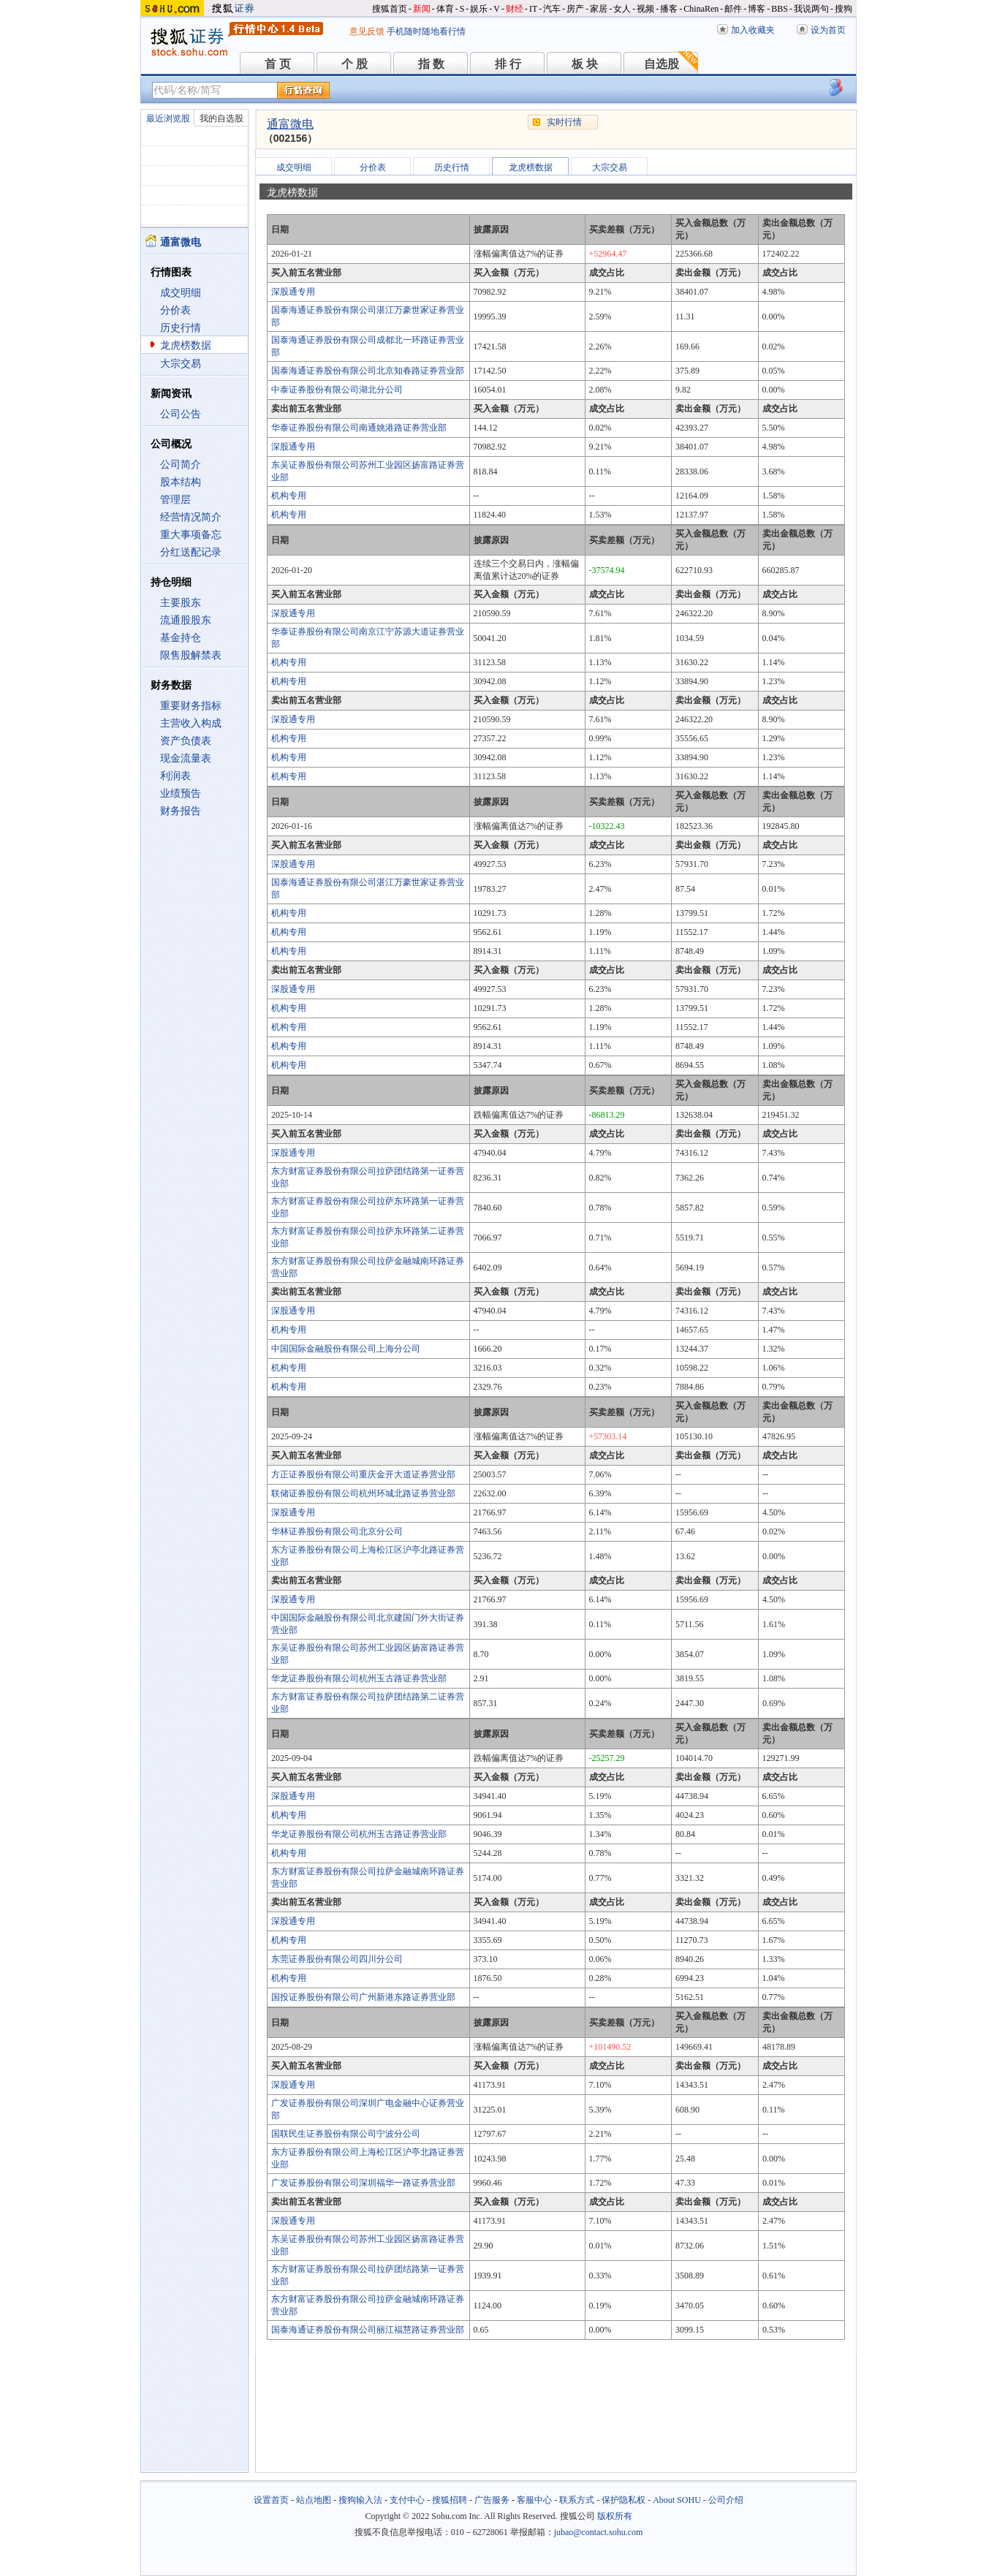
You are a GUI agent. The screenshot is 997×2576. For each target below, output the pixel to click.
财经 (514, 9)
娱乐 (479, 9)
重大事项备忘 (190, 534)
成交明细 (180, 292)
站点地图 (313, 2500)
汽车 (552, 9)
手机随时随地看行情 (426, 31)
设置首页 (271, 2500)
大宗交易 (180, 363)
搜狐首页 (389, 9)
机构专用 (288, 495)
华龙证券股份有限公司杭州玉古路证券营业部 (359, 1678)
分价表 (175, 310)
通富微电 (290, 124)
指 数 (431, 64)
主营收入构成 (190, 723)
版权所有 (614, 2516)
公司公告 (180, 414)
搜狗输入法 (360, 2500)
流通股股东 (185, 620)
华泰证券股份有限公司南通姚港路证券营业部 (359, 428)
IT (533, 9)
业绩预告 (180, 793)
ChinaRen (701, 9)
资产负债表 (185, 740)
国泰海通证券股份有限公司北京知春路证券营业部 (367, 370)
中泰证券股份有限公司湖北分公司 (337, 389)
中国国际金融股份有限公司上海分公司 (345, 1349)
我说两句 (811, 9)
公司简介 (180, 464)
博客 (756, 9)
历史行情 (180, 327)
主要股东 (180, 602)
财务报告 (180, 811)
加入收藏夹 (753, 30)
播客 (669, 9)
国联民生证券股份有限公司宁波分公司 (345, 2134)
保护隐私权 (623, 2500)
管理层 (175, 499)
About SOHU (677, 2500)
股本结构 (180, 482)
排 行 (508, 64)
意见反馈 (366, 31)
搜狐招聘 (449, 2500)
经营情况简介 (190, 517)
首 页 (278, 64)
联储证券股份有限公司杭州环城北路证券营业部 (363, 1493)
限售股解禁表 (190, 655)
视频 (645, 9)
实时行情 (564, 122)
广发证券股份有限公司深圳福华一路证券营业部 (363, 2183)
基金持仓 (180, 637)
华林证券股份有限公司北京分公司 (337, 1531)
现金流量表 (185, 758)
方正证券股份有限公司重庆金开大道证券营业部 (363, 1474)
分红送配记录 (190, 552)
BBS (779, 9)
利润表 (175, 775)
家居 (598, 9)
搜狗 (843, 9)
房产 (575, 9)
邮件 (733, 9)
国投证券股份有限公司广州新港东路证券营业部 (363, 1997)
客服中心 (534, 2500)
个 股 (354, 64)
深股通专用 (293, 292)
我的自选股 (221, 118)
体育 (445, 9)
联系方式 (576, 2500)
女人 (622, 9)
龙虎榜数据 (185, 345)
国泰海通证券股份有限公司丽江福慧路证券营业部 (367, 2330)
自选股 (661, 64)
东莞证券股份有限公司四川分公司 (337, 1959)
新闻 (422, 9)
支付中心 (407, 2500)
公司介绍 (725, 2500)
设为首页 (828, 30)
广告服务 (491, 2500)
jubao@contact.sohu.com (598, 2532)
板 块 (585, 64)
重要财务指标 (190, 705)
